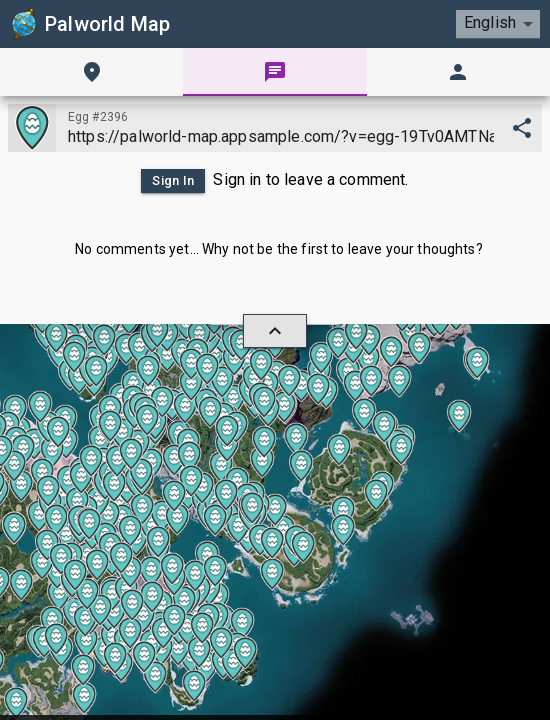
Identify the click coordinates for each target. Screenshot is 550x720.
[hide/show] (275, 331)
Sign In (173, 181)
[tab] (91, 72)
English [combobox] (490, 22)
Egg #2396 (98, 117)
